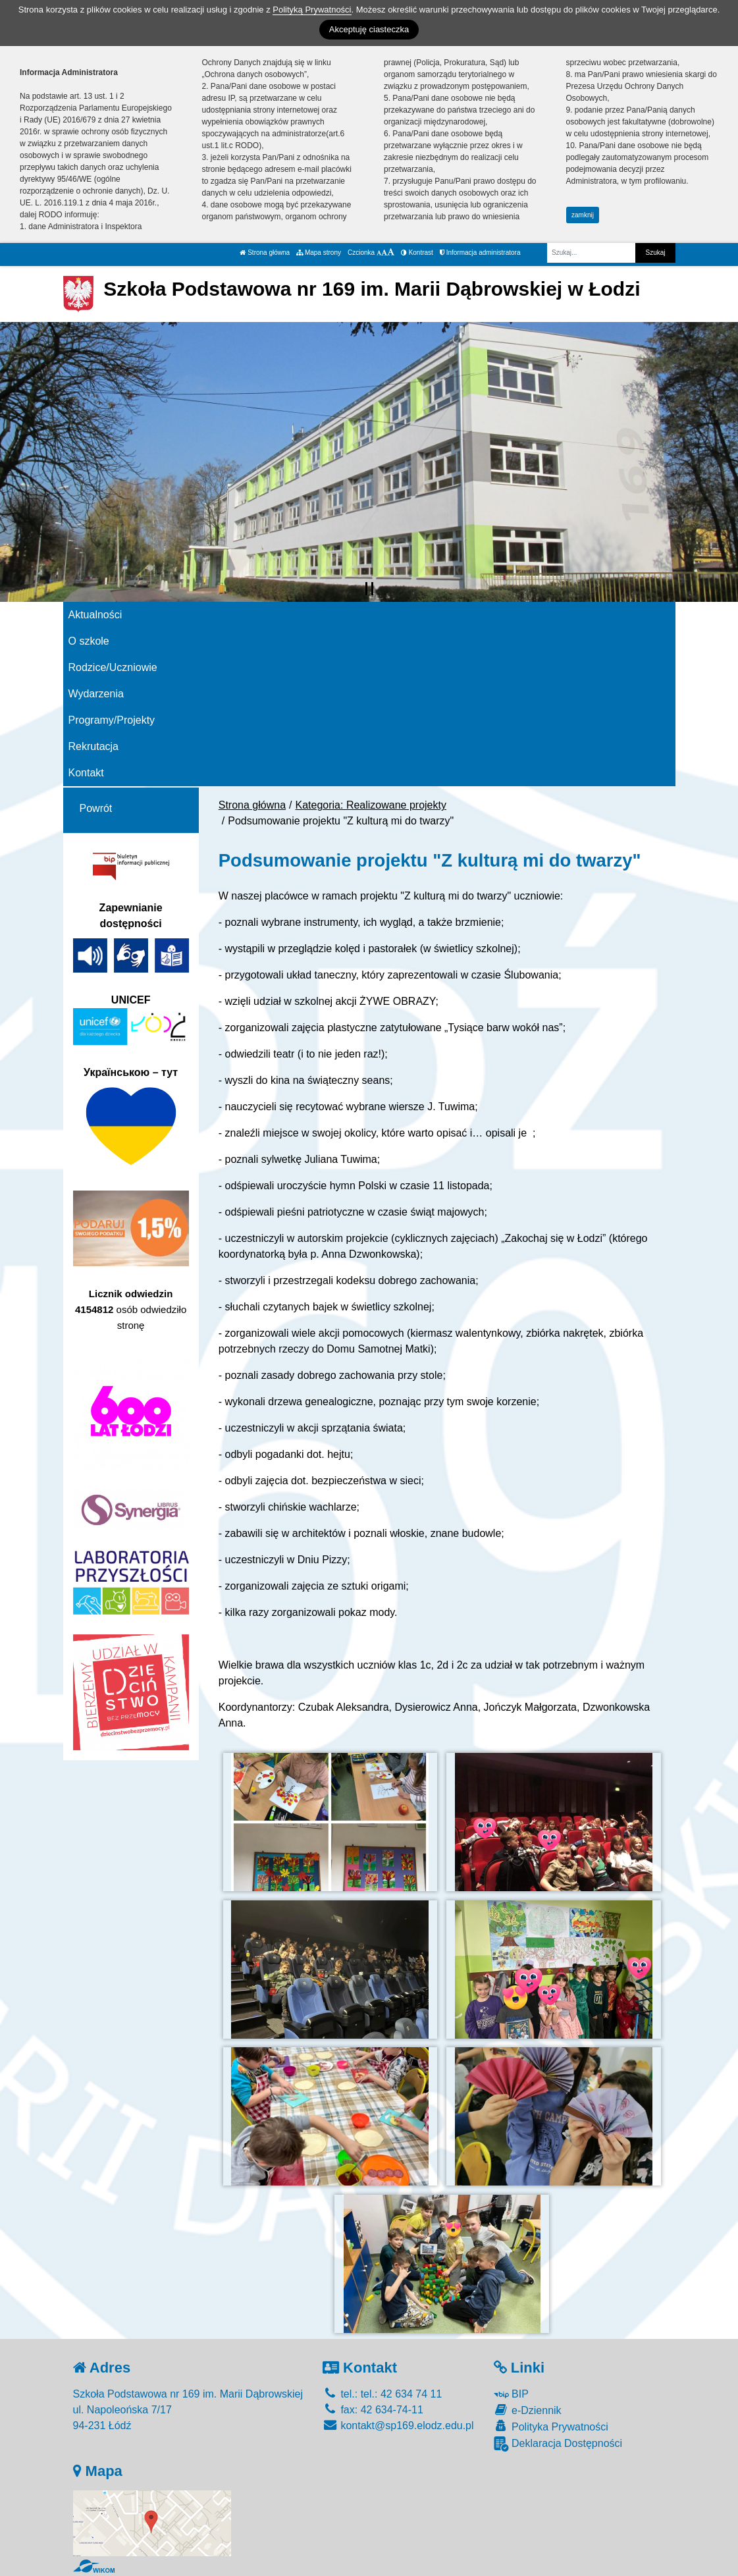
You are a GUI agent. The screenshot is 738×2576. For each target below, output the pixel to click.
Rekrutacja (93, 746)
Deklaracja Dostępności (558, 2444)
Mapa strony (318, 252)
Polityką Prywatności (312, 9)
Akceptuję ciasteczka (369, 29)
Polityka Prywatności (551, 2426)
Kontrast (417, 252)
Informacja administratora (480, 252)
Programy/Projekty (111, 720)
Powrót (96, 808)
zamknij (582, 215)
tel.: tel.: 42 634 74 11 (382, 2394)
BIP (511, 2394)
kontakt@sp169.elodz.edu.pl (398, 2425)
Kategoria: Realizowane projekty (371, 805)
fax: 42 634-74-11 (373, 2409)
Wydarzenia (96, 693)
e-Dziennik (528, 2409)
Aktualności (95, 614)
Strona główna (265, 252)
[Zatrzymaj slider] (369, 588)
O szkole (88, 641)
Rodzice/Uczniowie (112, 667)
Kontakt (86, 772)
